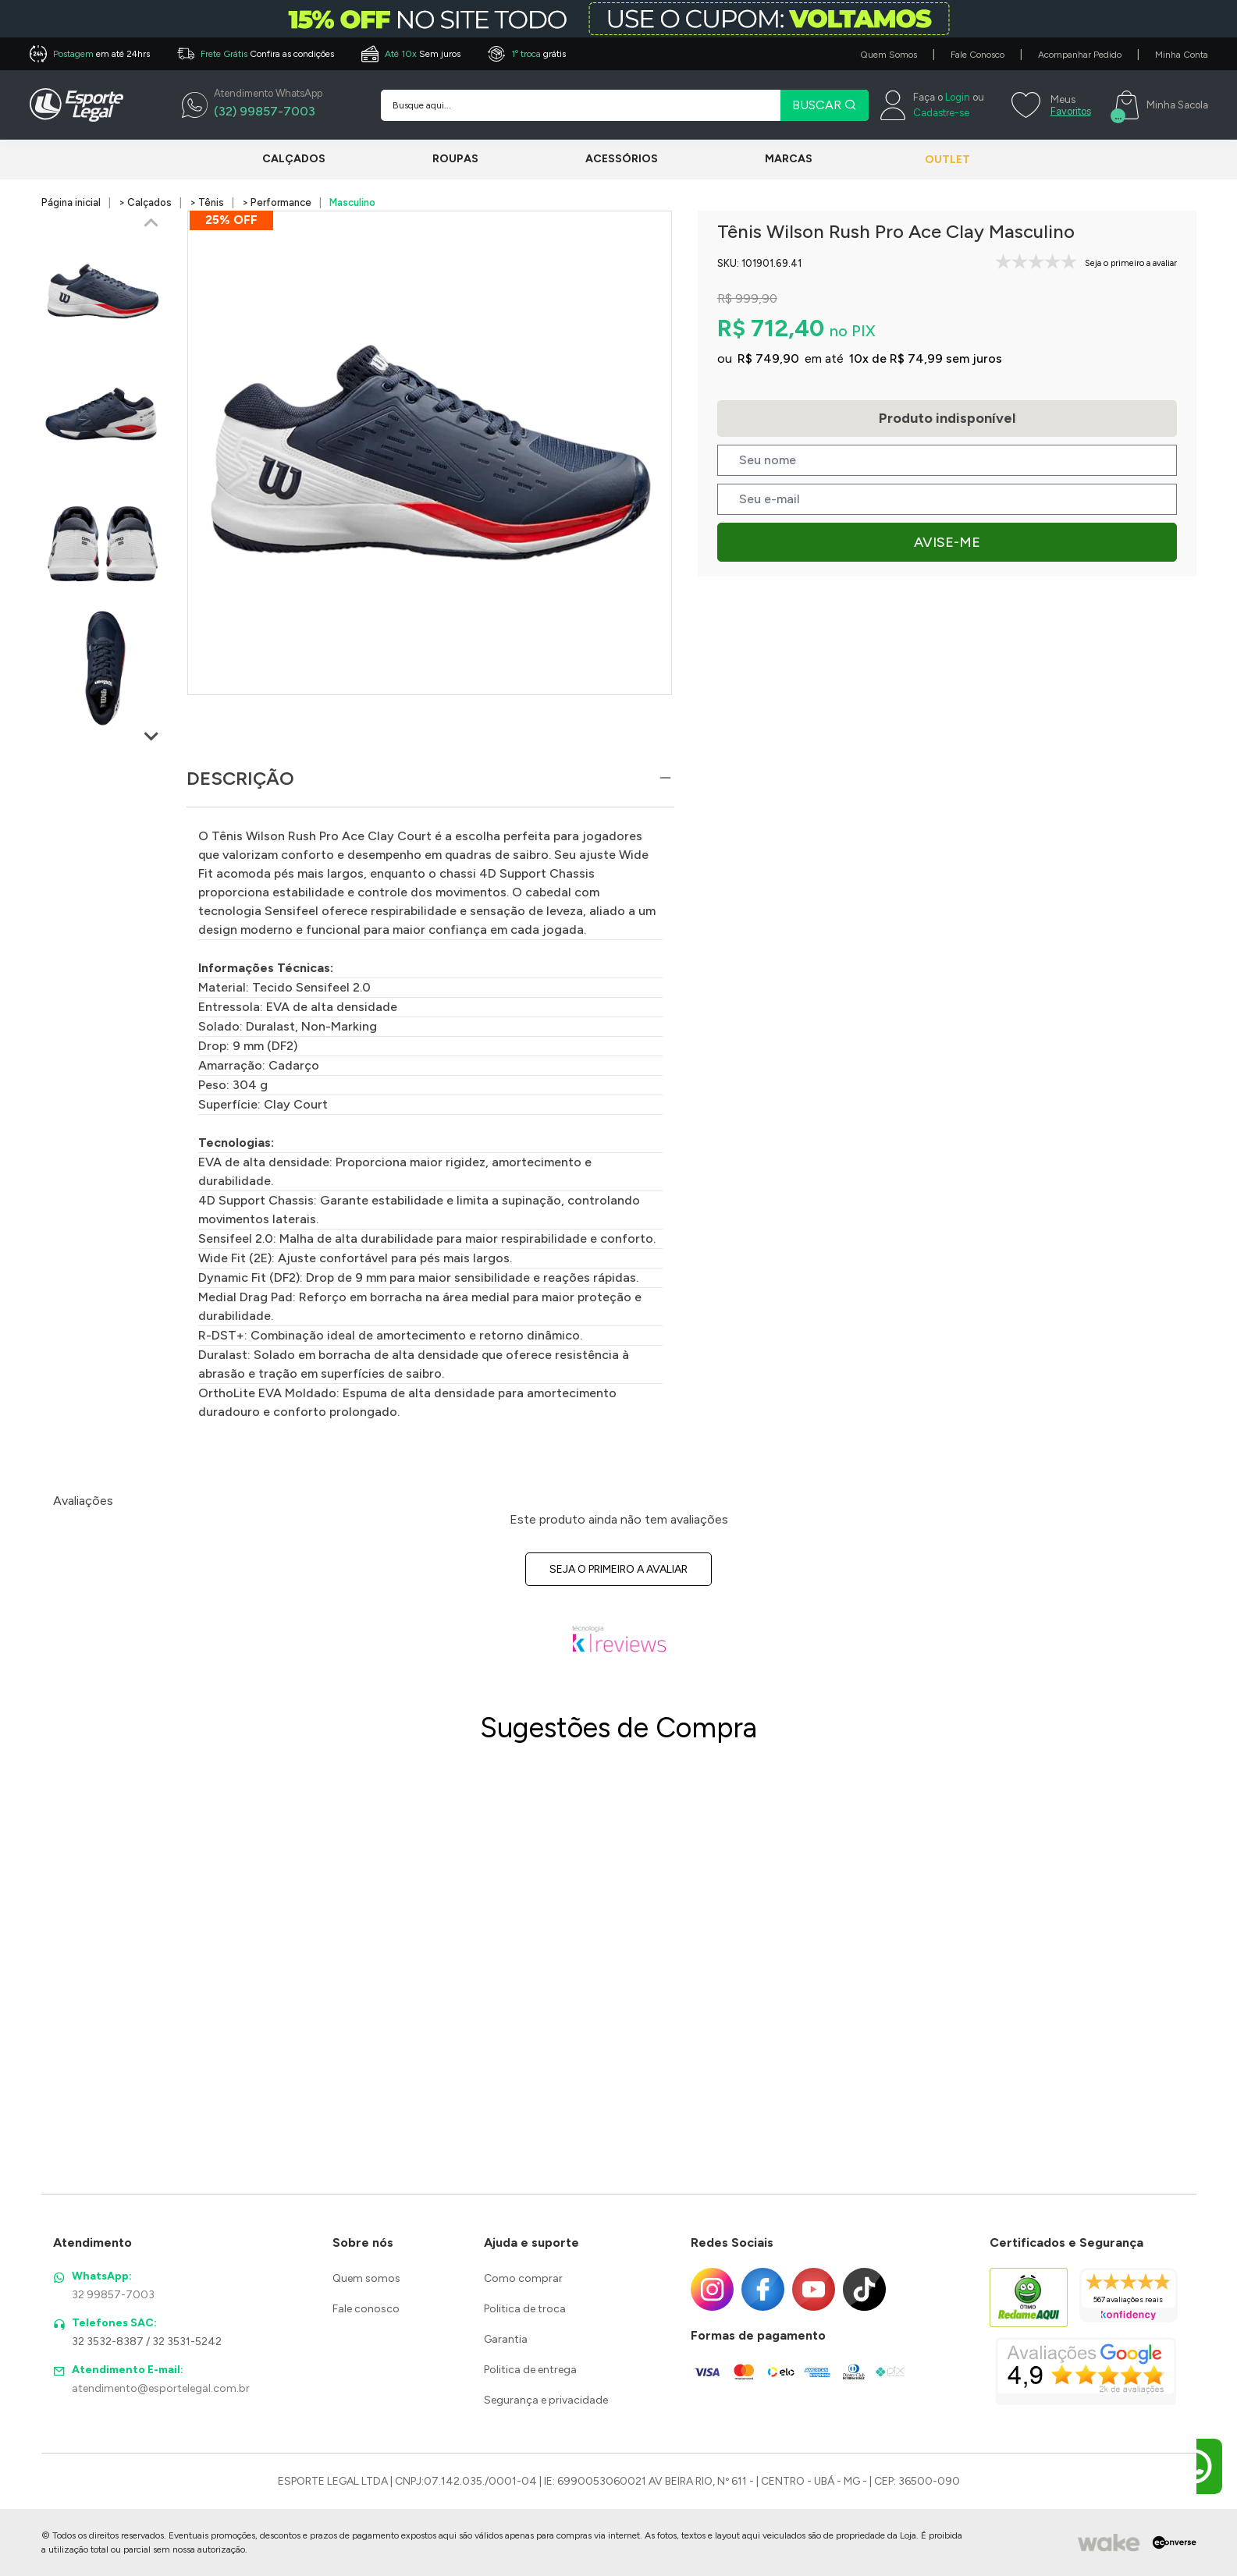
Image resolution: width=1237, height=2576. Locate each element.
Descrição (240, 778)
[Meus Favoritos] (1049, 105)
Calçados (293, 158)
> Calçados (145, 202)
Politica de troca (525, 2308)
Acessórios (606, 158)
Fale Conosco (977, 54)
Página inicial (71, 202)
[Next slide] (151, 735)
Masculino (352, 202)
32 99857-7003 (113, 2294)
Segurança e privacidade (546, 2400)
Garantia (506, 2339)
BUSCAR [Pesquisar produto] (824, 105)
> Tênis (207, 202)
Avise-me (947, 542)
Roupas (448, 158)
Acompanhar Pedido (1079, 54)
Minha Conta (1181, 54)
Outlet (931, 159)
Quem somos (366, 2278)
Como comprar (523, 2278)
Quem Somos (888, 54)
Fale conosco (366, 2308)
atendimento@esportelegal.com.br (161, 2388)
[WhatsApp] (252, 105)
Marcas (765, 158)
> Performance (276, 202)
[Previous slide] (151, 223)
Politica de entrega (530, 2369)
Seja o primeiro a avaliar (618, 1569)
